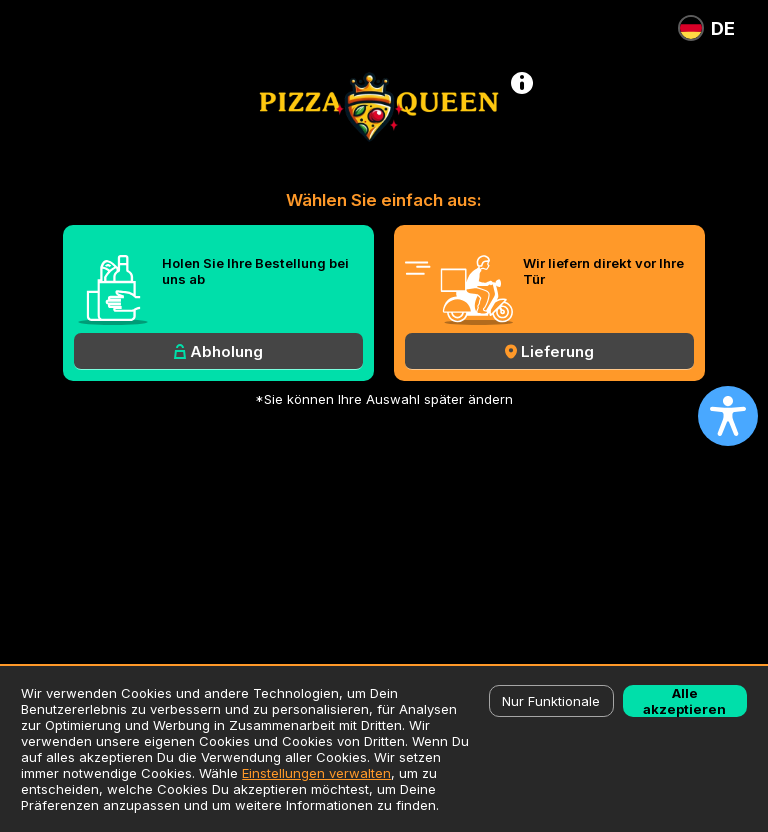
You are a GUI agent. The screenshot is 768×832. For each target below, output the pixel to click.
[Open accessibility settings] (728, 416)
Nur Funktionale (551, 701)
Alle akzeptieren (684, 701)
